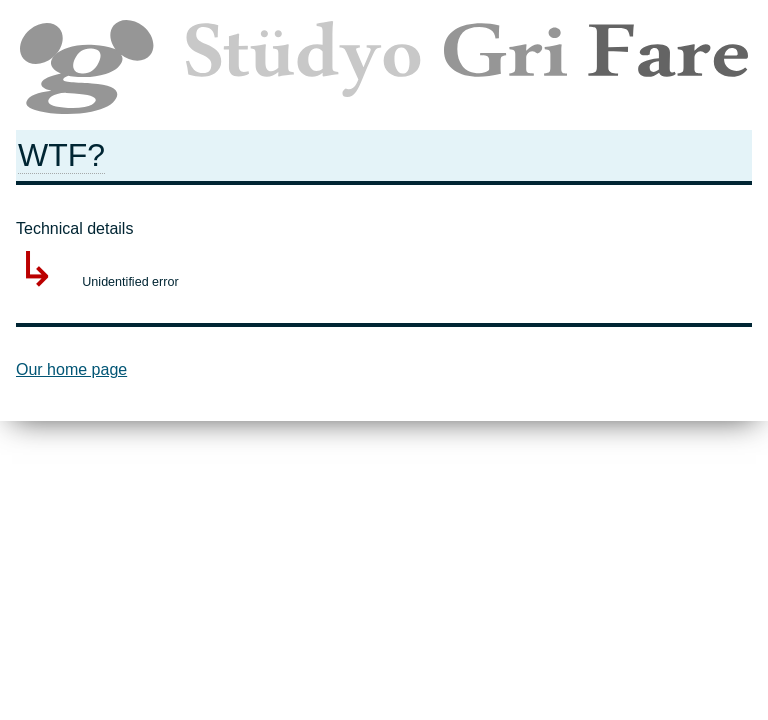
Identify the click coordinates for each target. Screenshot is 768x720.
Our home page (71, 369)
